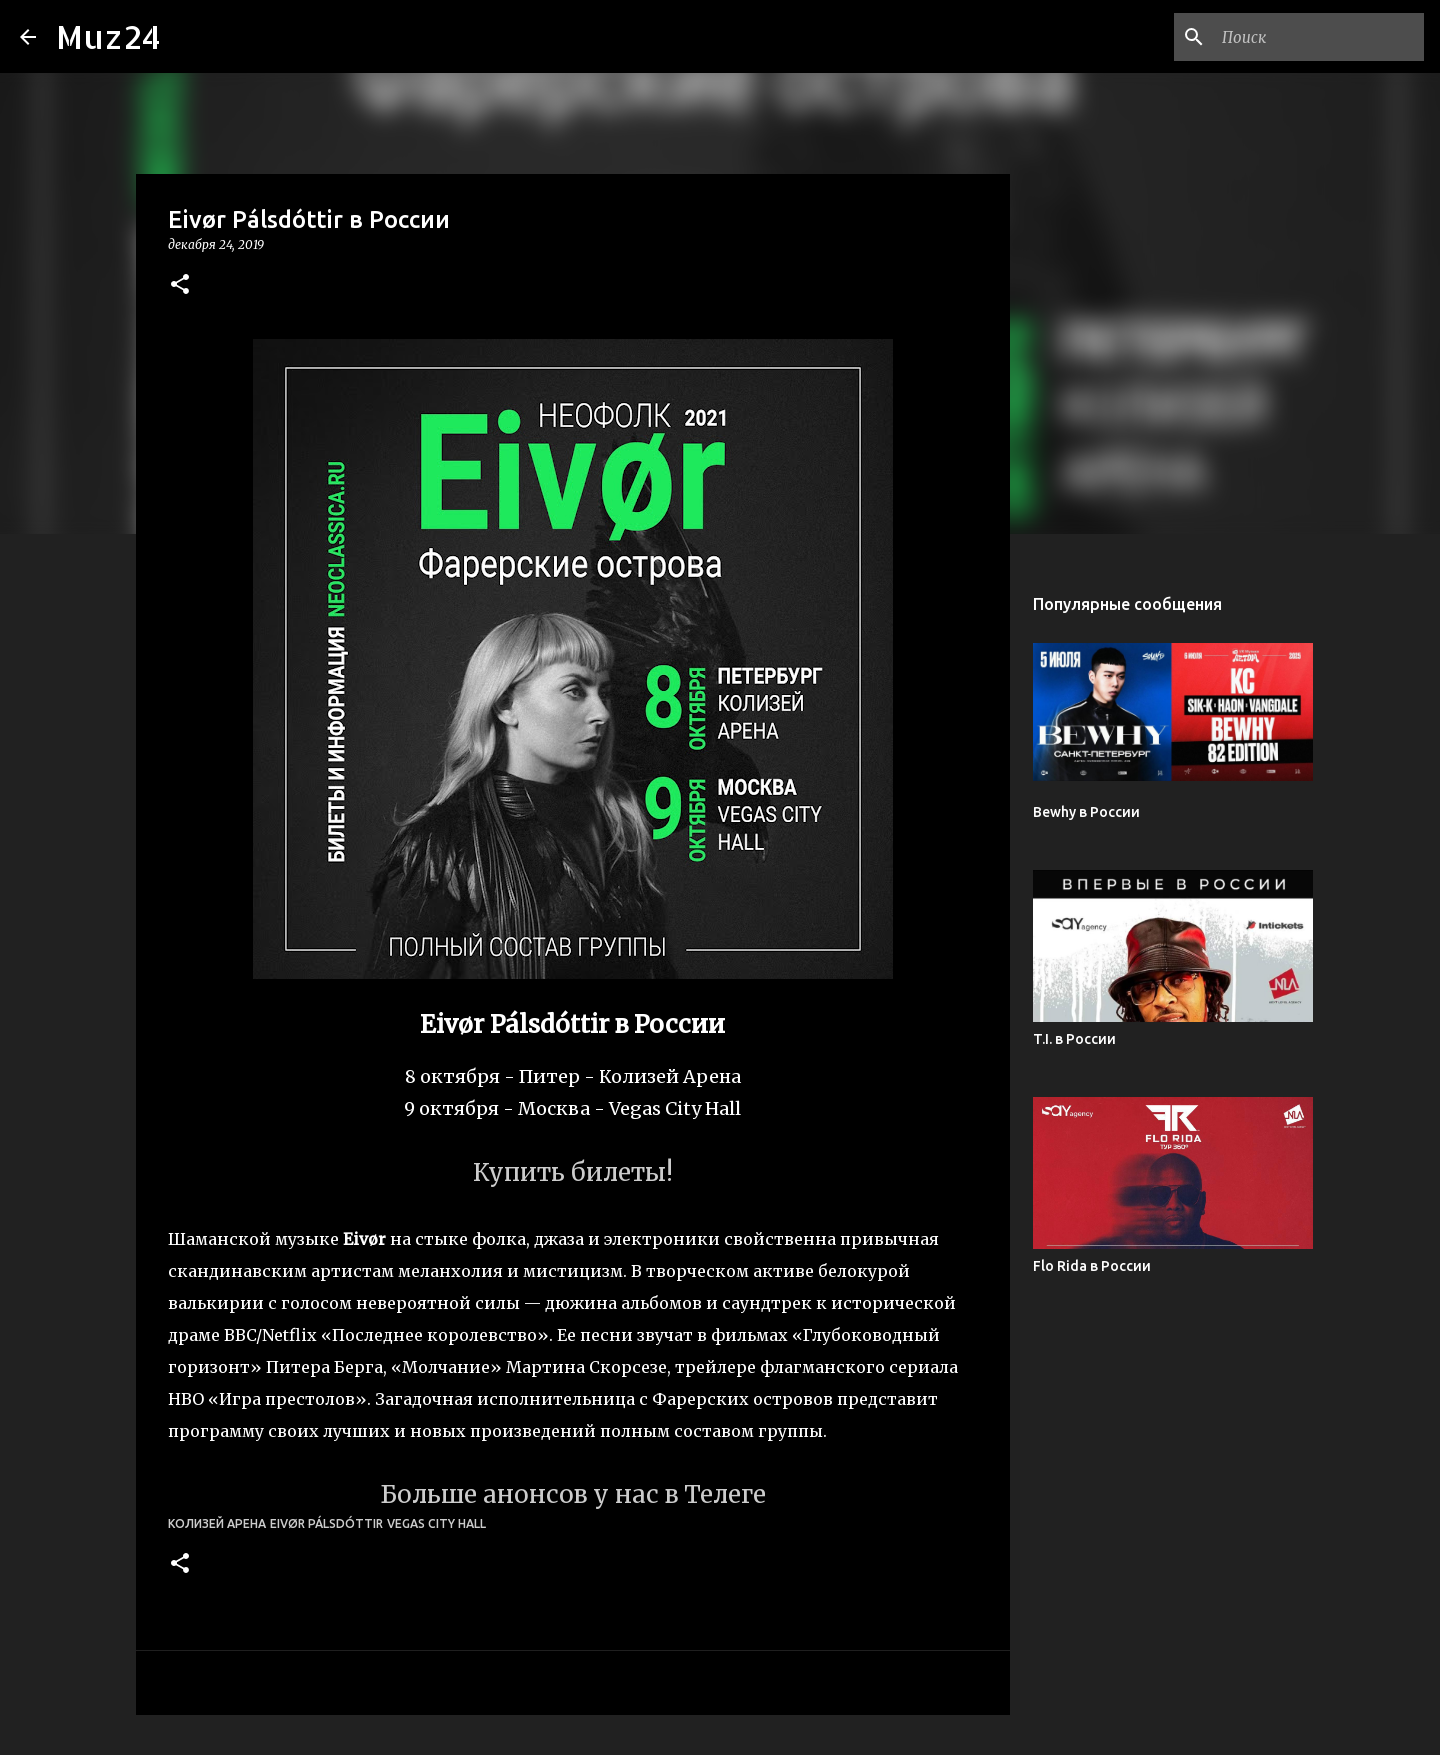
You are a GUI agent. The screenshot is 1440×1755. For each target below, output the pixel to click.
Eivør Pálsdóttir (326, 1523)
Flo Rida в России (1092, 1266)
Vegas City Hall (436, 1523)
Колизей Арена (217, 1523)
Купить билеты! (573, 1172)
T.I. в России (1074, 1039)
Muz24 (108, 36)
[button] (180, 285)
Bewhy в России (1086, 812)
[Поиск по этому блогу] (1319, 37)
